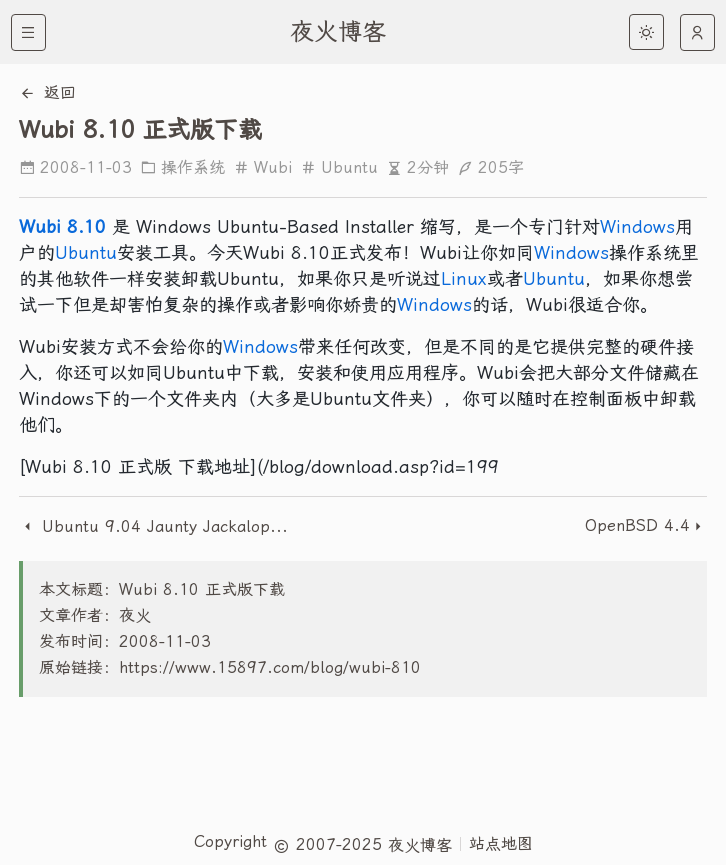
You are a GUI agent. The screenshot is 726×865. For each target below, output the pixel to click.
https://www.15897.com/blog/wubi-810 (270, 667)
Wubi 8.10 (62, 226)
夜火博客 (338, 32)
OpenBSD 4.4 (637, 525)
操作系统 (182, 167)
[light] (646, 32)
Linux (464, 278)
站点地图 (501, 843)
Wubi (262, 167)
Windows (637, 226)
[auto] (697, 32)
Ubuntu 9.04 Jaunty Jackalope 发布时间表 (156, 526)
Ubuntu (339, 167)
